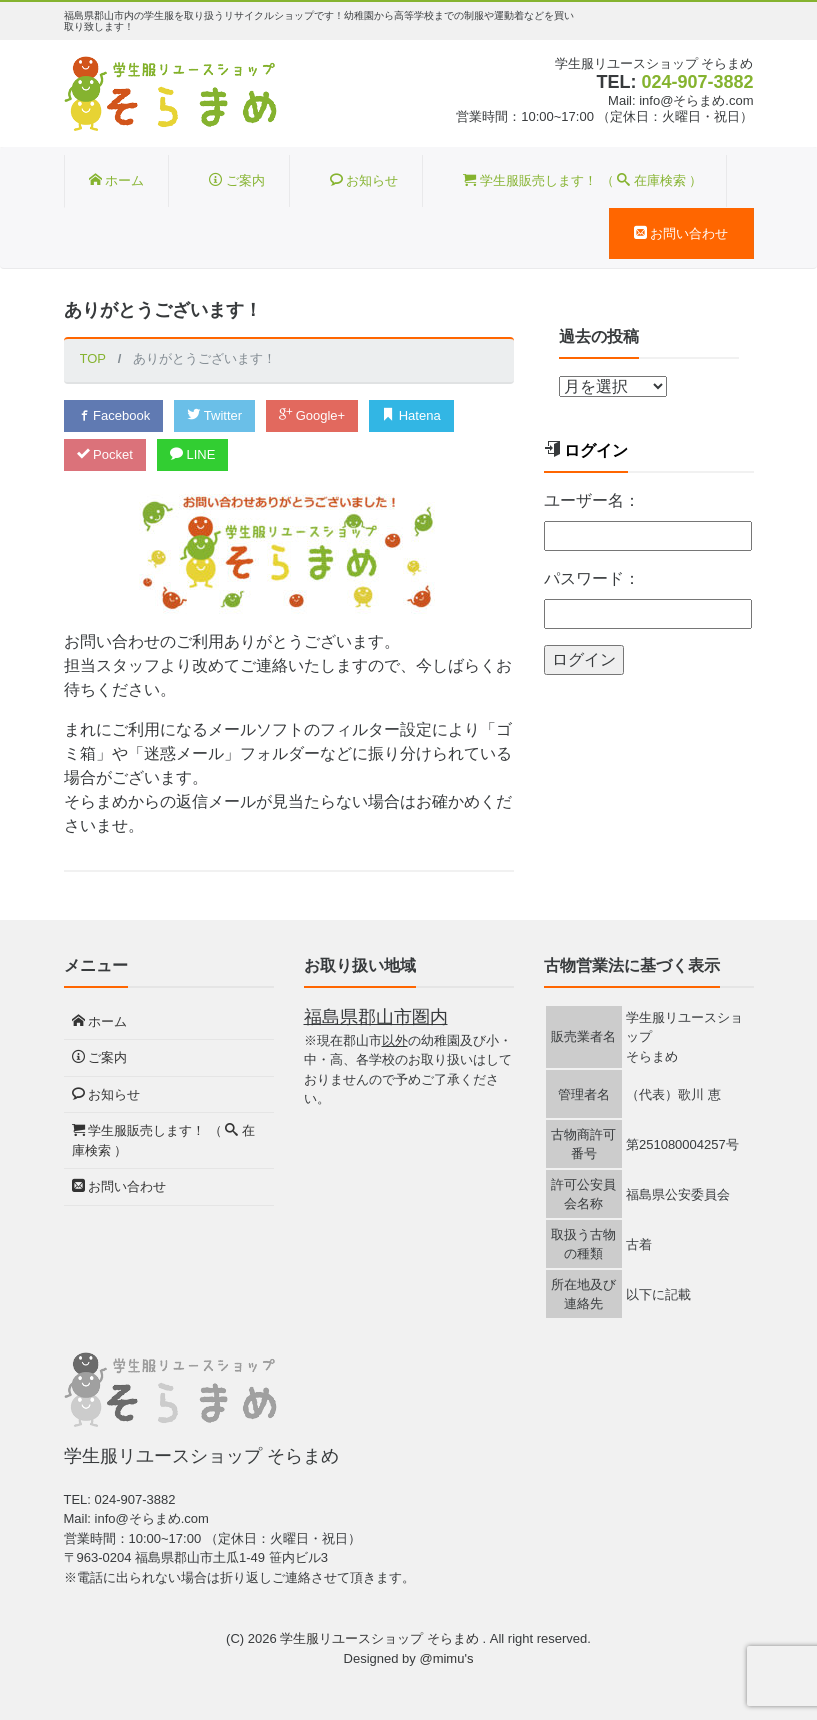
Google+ (312, 415)
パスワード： (592, 578)
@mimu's (446, 1658)
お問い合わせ (681, 233)
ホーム (117, 180)
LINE (193, 454)
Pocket (105, 454)
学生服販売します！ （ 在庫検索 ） (582, 180)
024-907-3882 (697, 82)
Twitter (214, 415)
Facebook (114, 415)
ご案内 (237, 180)
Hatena (411, 415)
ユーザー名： (592, 500)
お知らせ (364, 180)
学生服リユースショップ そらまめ (381, 1638)
